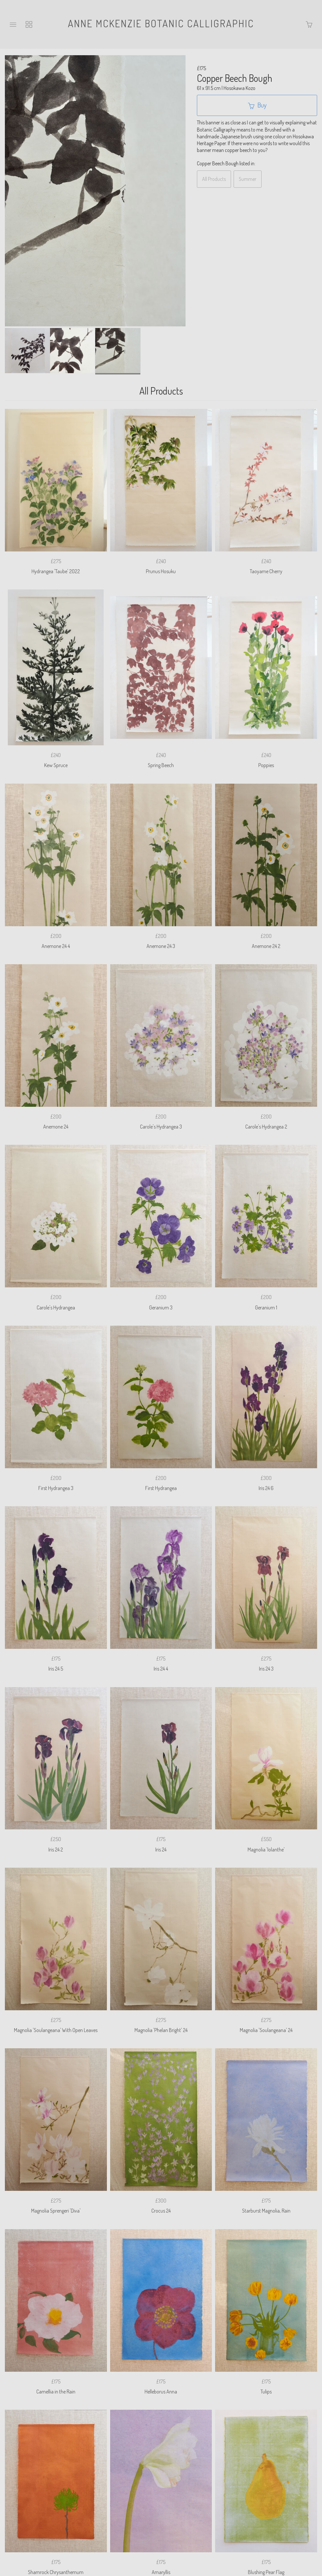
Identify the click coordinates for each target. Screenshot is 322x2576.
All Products (214, 179)
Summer (247, 179)
